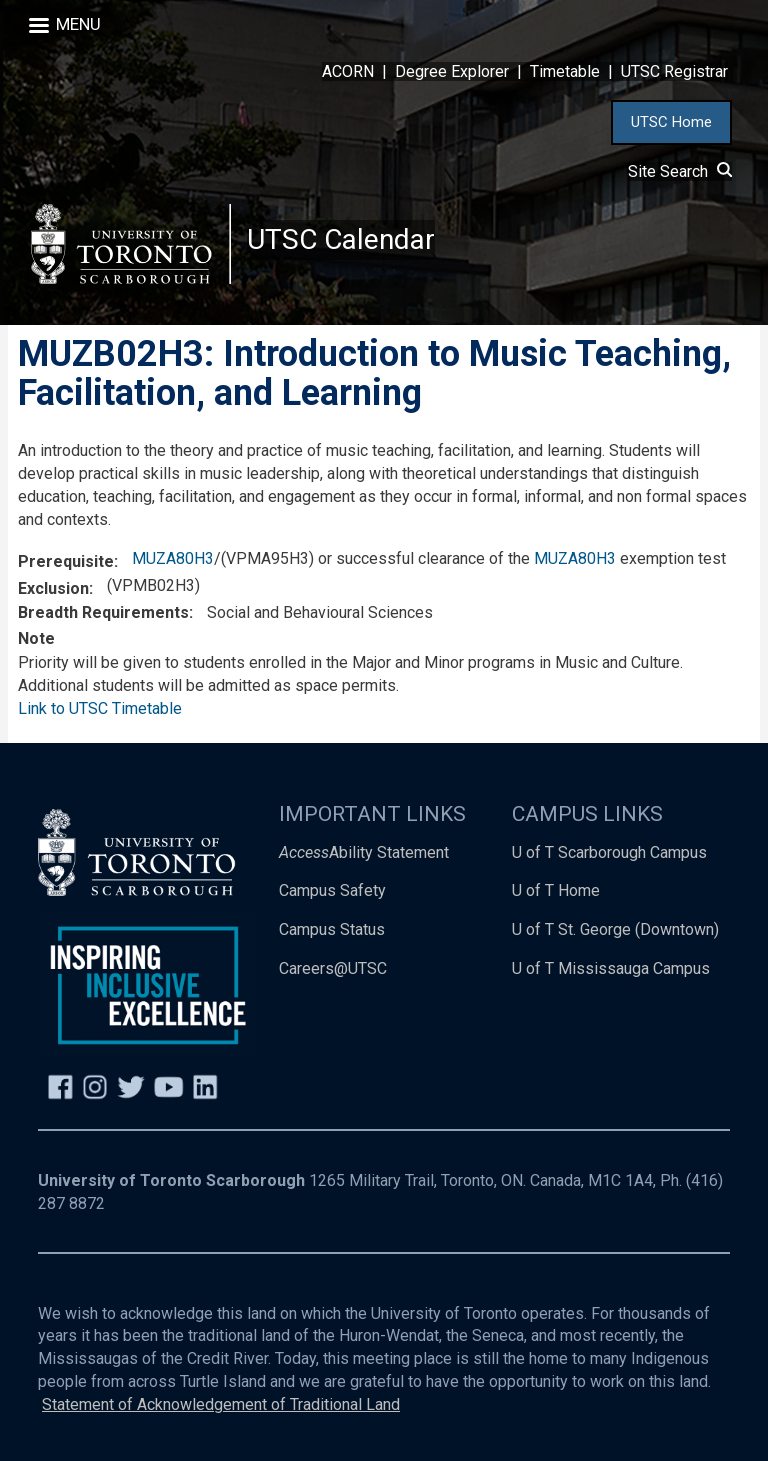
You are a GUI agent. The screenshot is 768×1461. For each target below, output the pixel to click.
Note (36, 638)
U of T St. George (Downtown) (615, 929)
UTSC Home (671, 122)
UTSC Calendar (341, 239)
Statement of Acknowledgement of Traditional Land (221, 1404)
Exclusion (53, 588)
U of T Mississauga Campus (611, 968)
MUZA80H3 (173, 558)
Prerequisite (66, 561)
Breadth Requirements (103, 612)
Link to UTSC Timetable (100, 708)
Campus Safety (332, 890)
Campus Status (332, 929)
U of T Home (556, 890)
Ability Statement (364, 852)
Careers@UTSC (333, 968)
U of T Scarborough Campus (609, 852)
